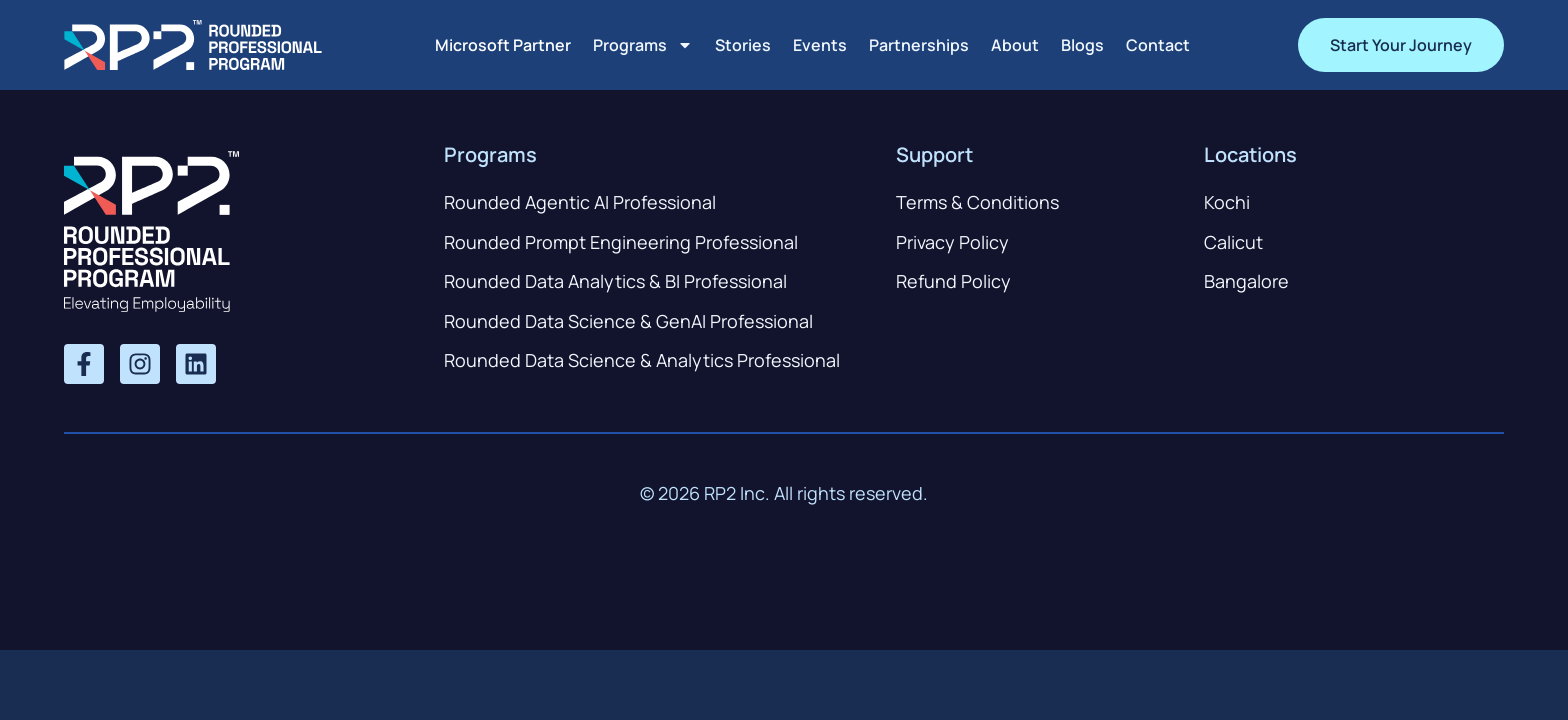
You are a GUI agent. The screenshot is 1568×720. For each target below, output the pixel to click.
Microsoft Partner (503, 45)
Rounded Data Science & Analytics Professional (642, 360)
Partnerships (919, 45)
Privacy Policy (952, 242)
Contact (1158, 45)
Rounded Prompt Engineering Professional (621, 242)
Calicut (1233, 242)
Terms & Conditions (977, 202)
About (1015, 45)
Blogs (1082, 45)
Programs (643, 45)
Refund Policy (953, 281)
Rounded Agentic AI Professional (580, 202)
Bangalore (1246, 281)
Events (820, 45)
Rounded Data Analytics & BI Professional (615, 281)
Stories (743, 45)
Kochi (1227, 202)
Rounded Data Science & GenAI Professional (628, 321)
